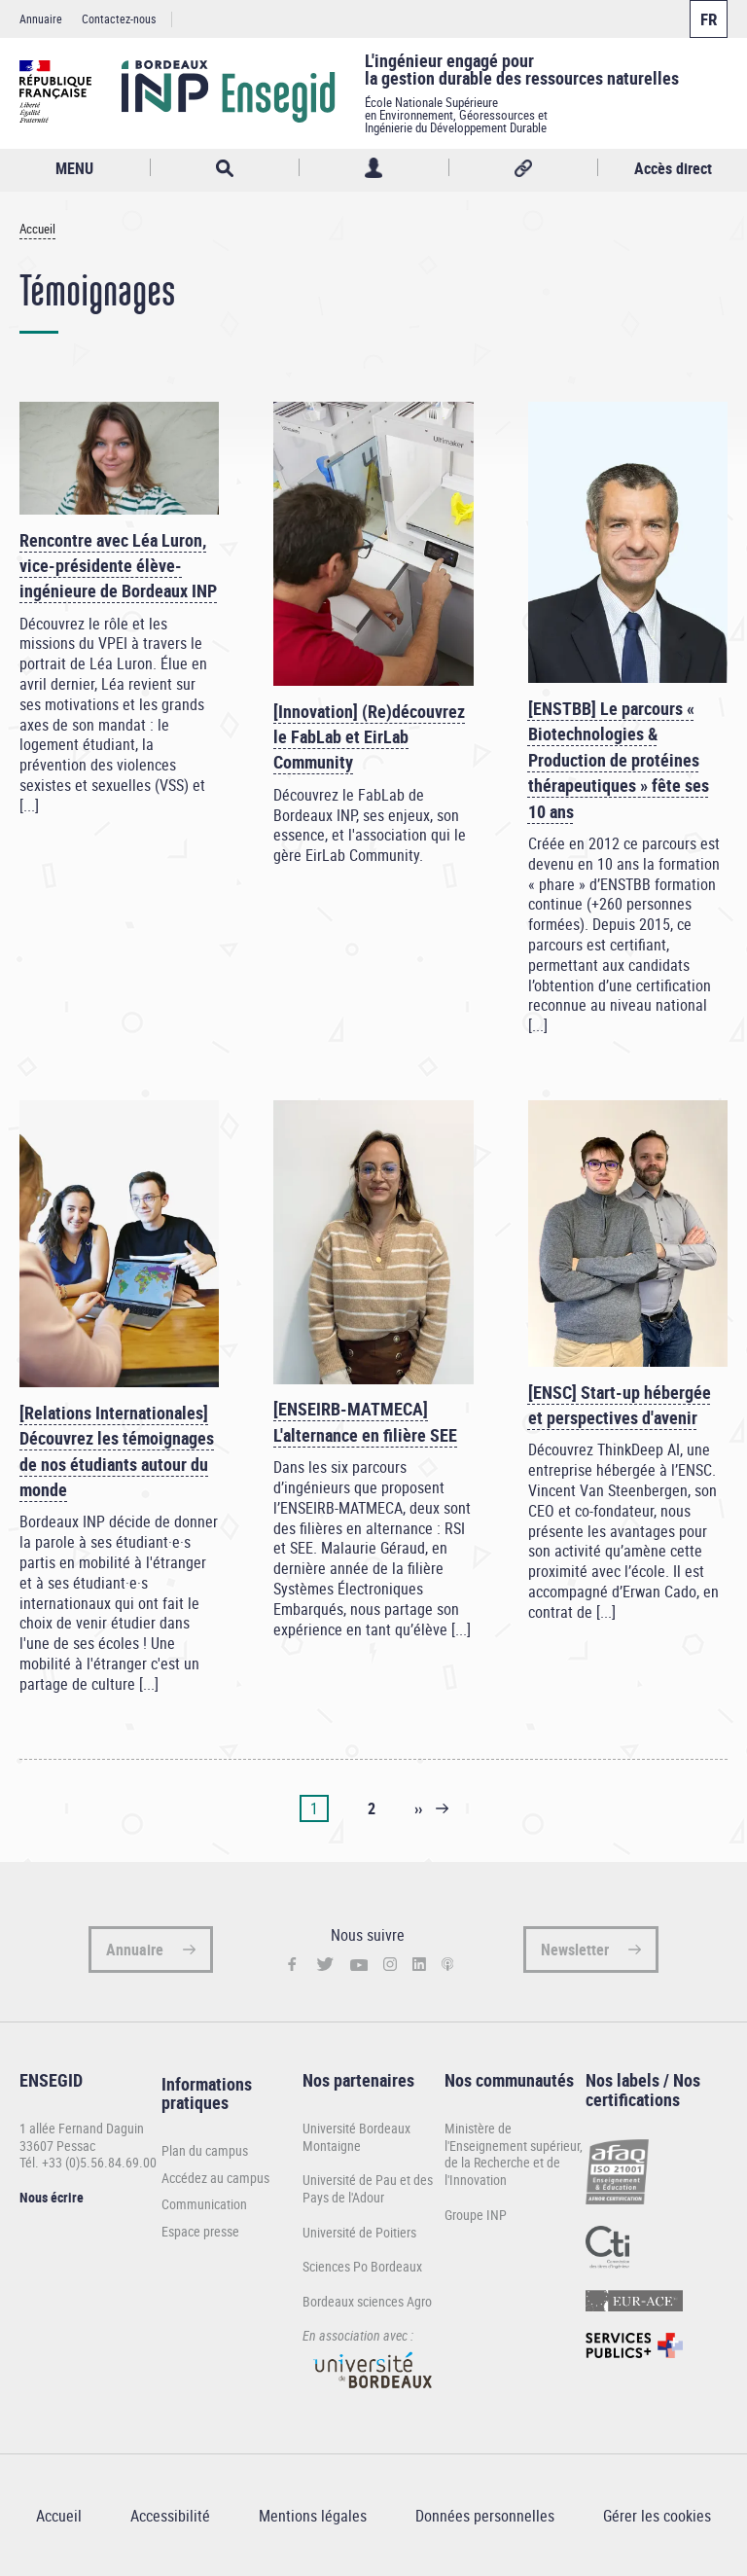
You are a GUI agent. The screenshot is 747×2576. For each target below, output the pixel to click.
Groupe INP (476, 2214)
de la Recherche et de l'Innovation (502, 2171)
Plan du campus (204, 2151)
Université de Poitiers (359, 2232)
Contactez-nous (119, 18)
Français (709, 19)
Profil (374, 168)
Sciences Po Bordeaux (362, 2266)
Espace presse (200, 2231)
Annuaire (40, 18)
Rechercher (225, 168)
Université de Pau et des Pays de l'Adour (367, 2188)
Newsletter (575, 1949)
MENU (74, 168)
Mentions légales (313, 2515)
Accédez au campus (215, 2178)
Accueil (37, 229)
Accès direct (673, 168)
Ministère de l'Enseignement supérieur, (514, 2137)
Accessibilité (170, 2515)
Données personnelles (484, 2515)
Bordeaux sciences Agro (367, 2301)
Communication (204, 2204)
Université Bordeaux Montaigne (356, 2137)
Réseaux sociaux (523, 168)
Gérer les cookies (657, 2515)
